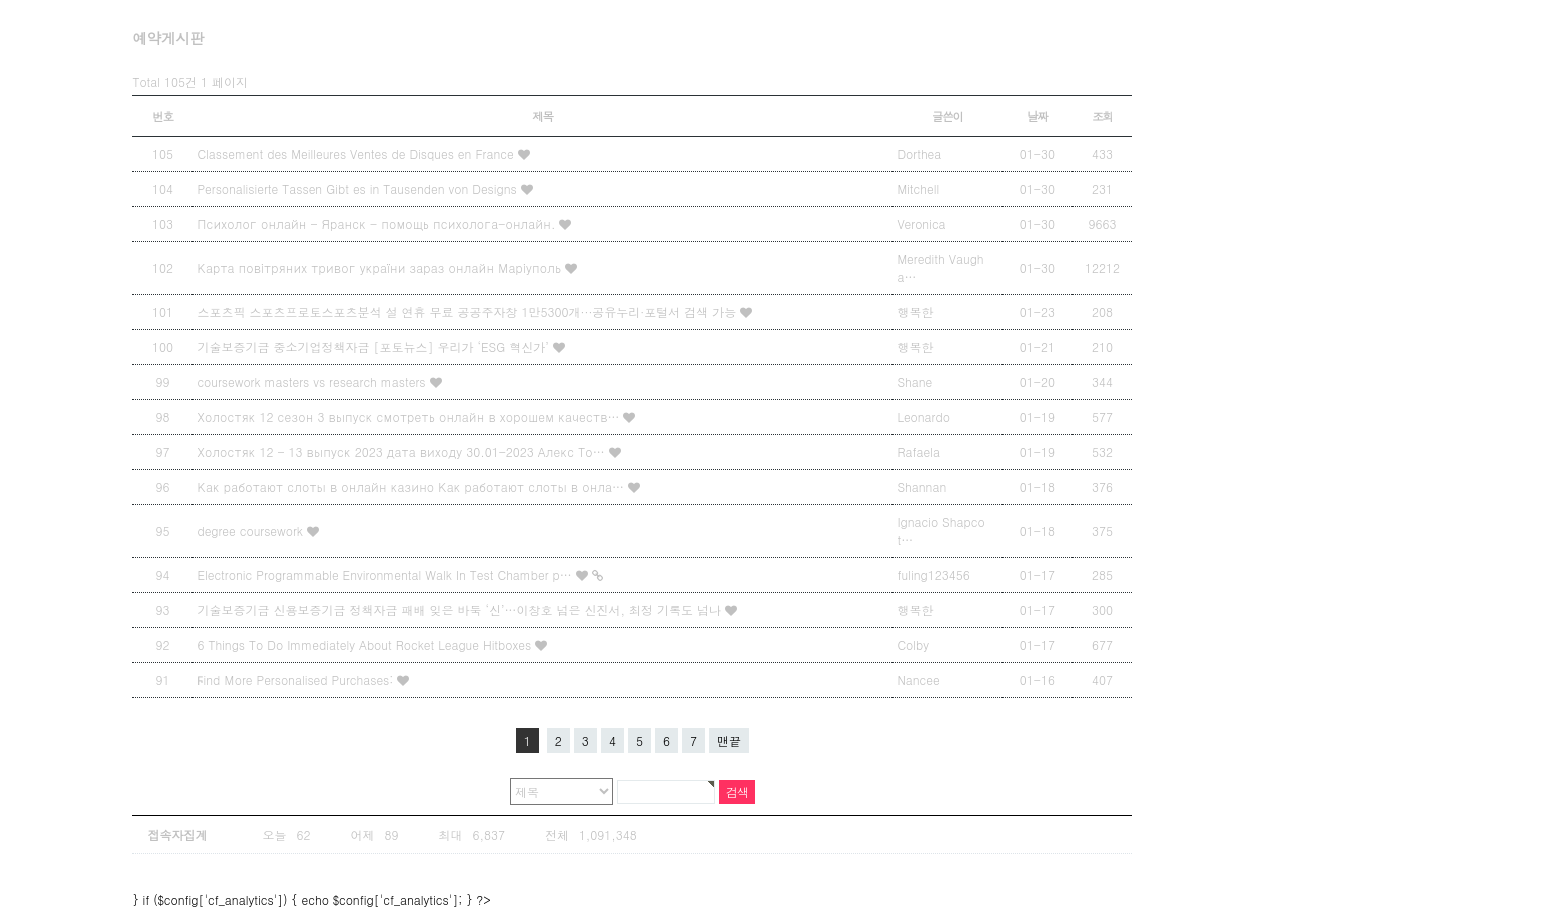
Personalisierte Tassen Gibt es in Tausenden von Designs (358, 188)
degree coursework (252, 530)
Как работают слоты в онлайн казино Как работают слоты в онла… (412, 486)
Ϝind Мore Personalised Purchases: (297, 679)
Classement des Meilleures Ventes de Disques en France (357, 153)
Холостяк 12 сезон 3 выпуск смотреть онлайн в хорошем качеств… (410, 416)
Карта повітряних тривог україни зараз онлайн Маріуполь (381, 267)
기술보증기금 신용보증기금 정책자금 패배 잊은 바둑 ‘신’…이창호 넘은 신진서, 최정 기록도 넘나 (461, 609)
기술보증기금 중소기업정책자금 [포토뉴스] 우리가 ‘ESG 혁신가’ (374, 346)
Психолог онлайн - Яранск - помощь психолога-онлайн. (378, 223)
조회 (1102, 116)
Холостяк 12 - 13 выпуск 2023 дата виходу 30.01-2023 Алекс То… (402, 451)
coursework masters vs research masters (313, 381)
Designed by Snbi (909, 872)
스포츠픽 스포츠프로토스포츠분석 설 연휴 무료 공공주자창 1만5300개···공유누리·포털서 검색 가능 (468, 311)
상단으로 (1073, 872)
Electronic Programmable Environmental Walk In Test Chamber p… (386, 574)
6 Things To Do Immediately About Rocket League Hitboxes (366, 644)
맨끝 (729, 740)
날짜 (1037, 116)
